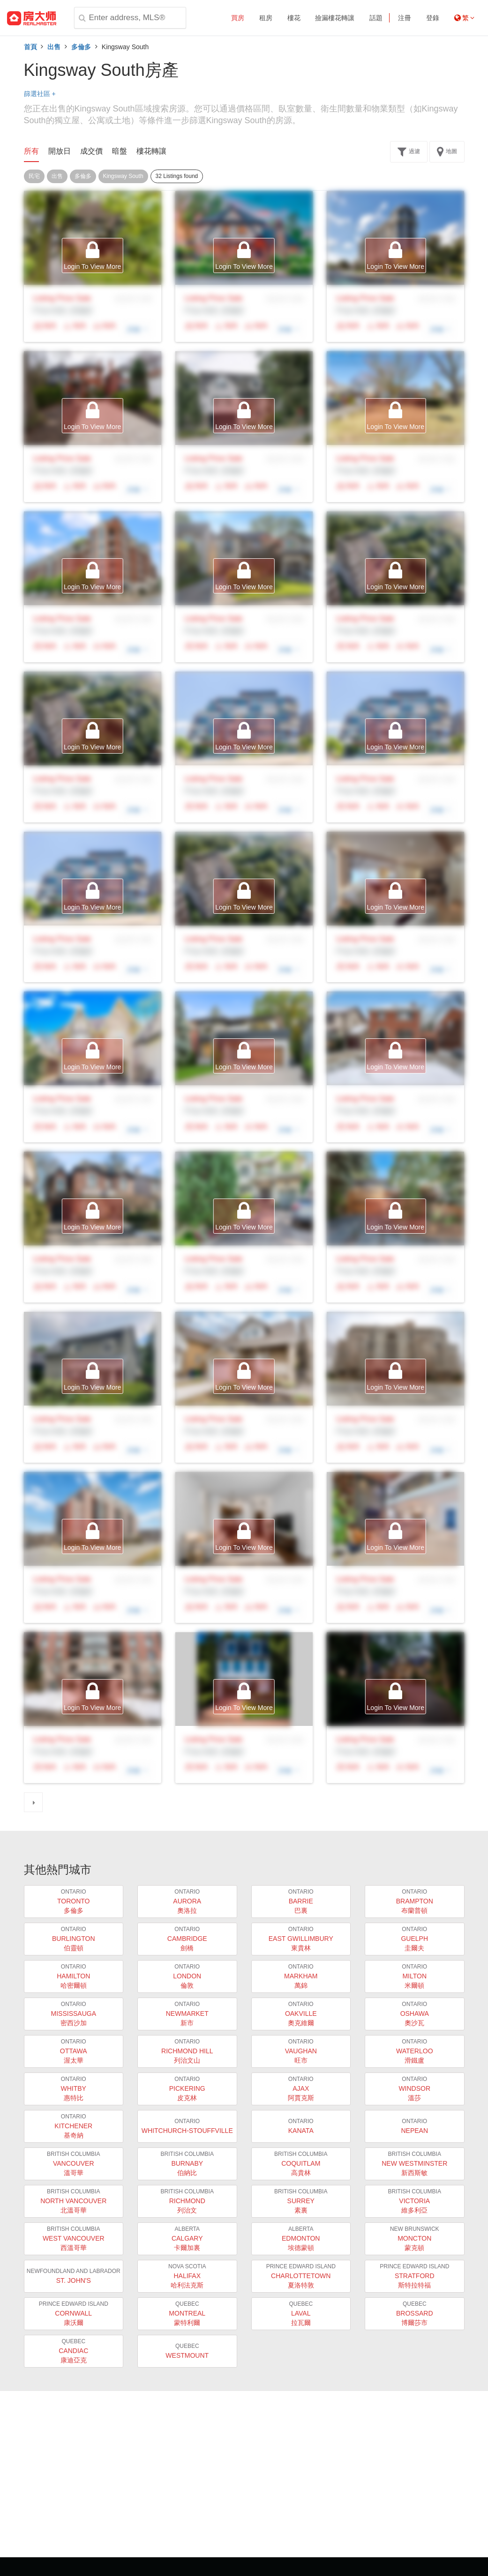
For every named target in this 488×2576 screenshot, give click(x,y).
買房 (237, 18)
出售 (53, 47)
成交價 (91, 151)
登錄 (432, 18)
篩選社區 (40, 93)
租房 (265, 18)
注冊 (404, 18)
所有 (31, 151)
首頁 (30, 47)
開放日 (59, 151)
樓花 (293, 18)
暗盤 (119, 151)
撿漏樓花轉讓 (334, 18)
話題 (376, 18)
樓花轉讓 (151, 151)
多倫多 (81, 47)
